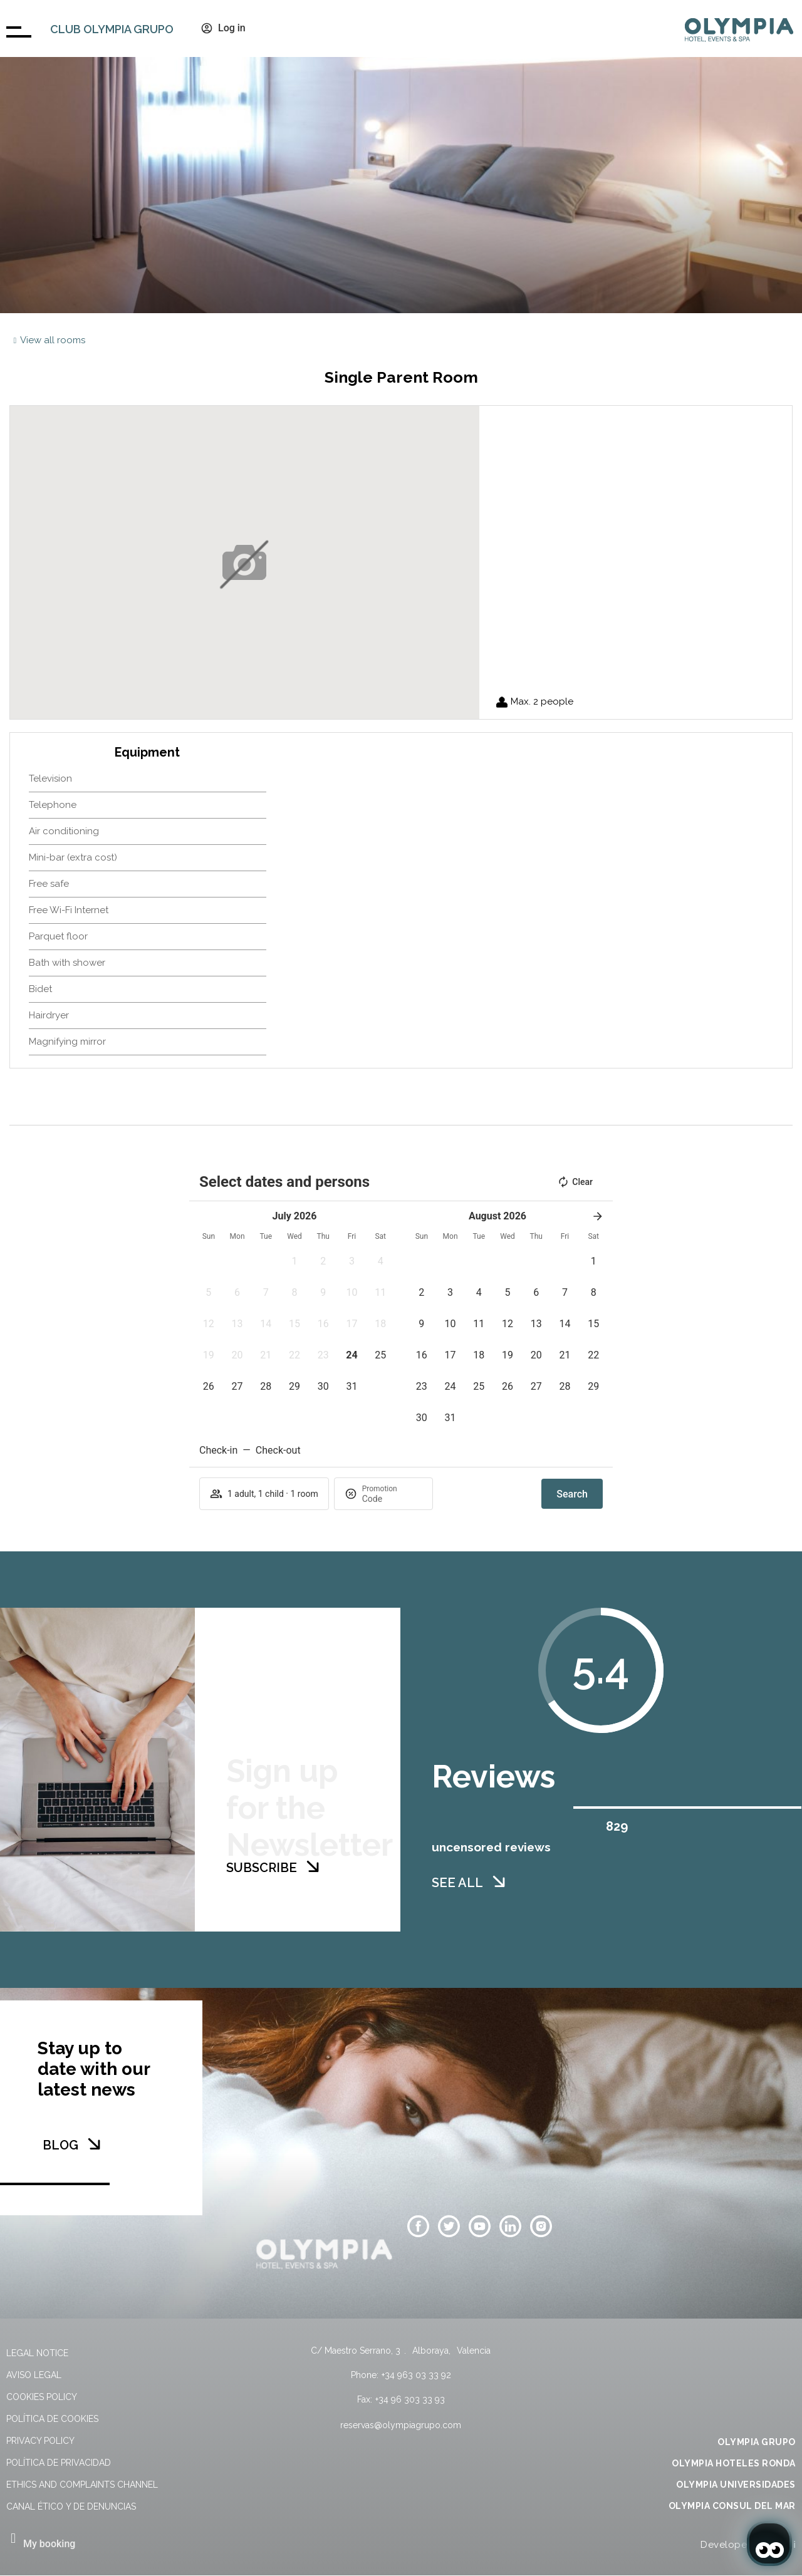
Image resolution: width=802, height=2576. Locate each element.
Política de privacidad (58, 2463)
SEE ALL (457, 1947)
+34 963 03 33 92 (416, 2375)
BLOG (60, 2145)
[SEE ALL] (498, 1946)
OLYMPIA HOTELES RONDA (734, 2463)
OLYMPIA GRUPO (756, 2442)
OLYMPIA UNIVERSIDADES (736, 2485)
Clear (575, 1182)
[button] (294, 1261)
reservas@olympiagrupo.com (400, 2425)
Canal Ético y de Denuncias (71, 2506)
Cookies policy (41, 2397)
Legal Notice (37, 2353)
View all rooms (52, 340)
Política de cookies (52, 2419)
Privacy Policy (40, 2441)
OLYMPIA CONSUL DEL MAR (732, 2506)
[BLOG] (94, 2144)
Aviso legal (33, 2375)
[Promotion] (392, 1499)
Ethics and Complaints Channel (82, 2485)
